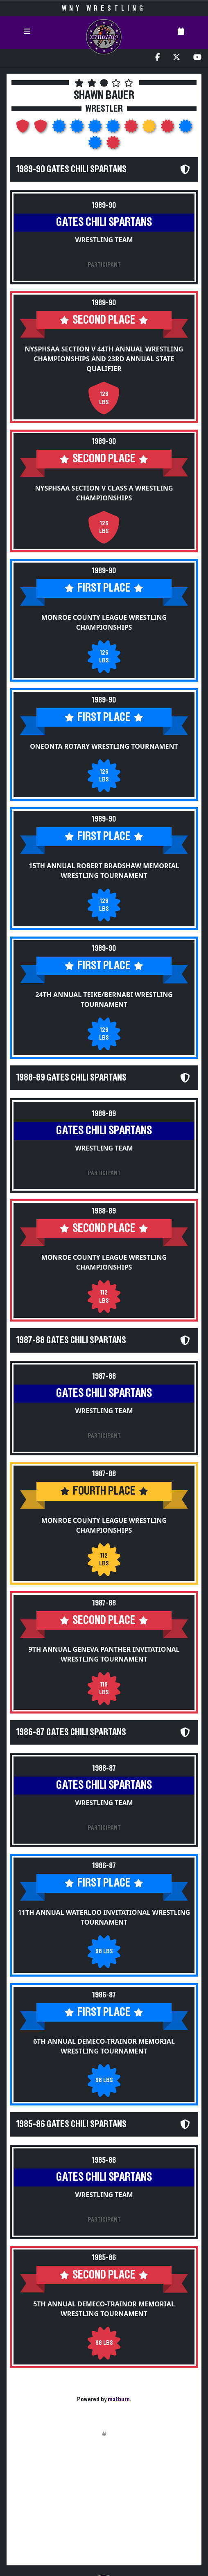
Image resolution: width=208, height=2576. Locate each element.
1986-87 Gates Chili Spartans (71, 1732)
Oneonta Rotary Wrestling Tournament (104, 746)
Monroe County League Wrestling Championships (104, 622)
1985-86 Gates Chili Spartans (71, 2124)
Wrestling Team (104, 239)
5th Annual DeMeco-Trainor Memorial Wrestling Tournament (104, 2308)
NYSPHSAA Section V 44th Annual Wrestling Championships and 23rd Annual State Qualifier (104, 359)
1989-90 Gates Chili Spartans (71, 169)
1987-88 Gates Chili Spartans (71, 1340)
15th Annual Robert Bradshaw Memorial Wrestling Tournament (104, 870)
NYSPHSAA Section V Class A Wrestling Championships (104, 493)
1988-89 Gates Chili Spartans (71, 1078)
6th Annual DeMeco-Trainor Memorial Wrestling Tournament (104, 2046)
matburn (119, 2399)
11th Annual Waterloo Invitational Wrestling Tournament (104, 1917)
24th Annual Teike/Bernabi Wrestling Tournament (104, 999)
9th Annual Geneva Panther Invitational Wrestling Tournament (104, 1654)
